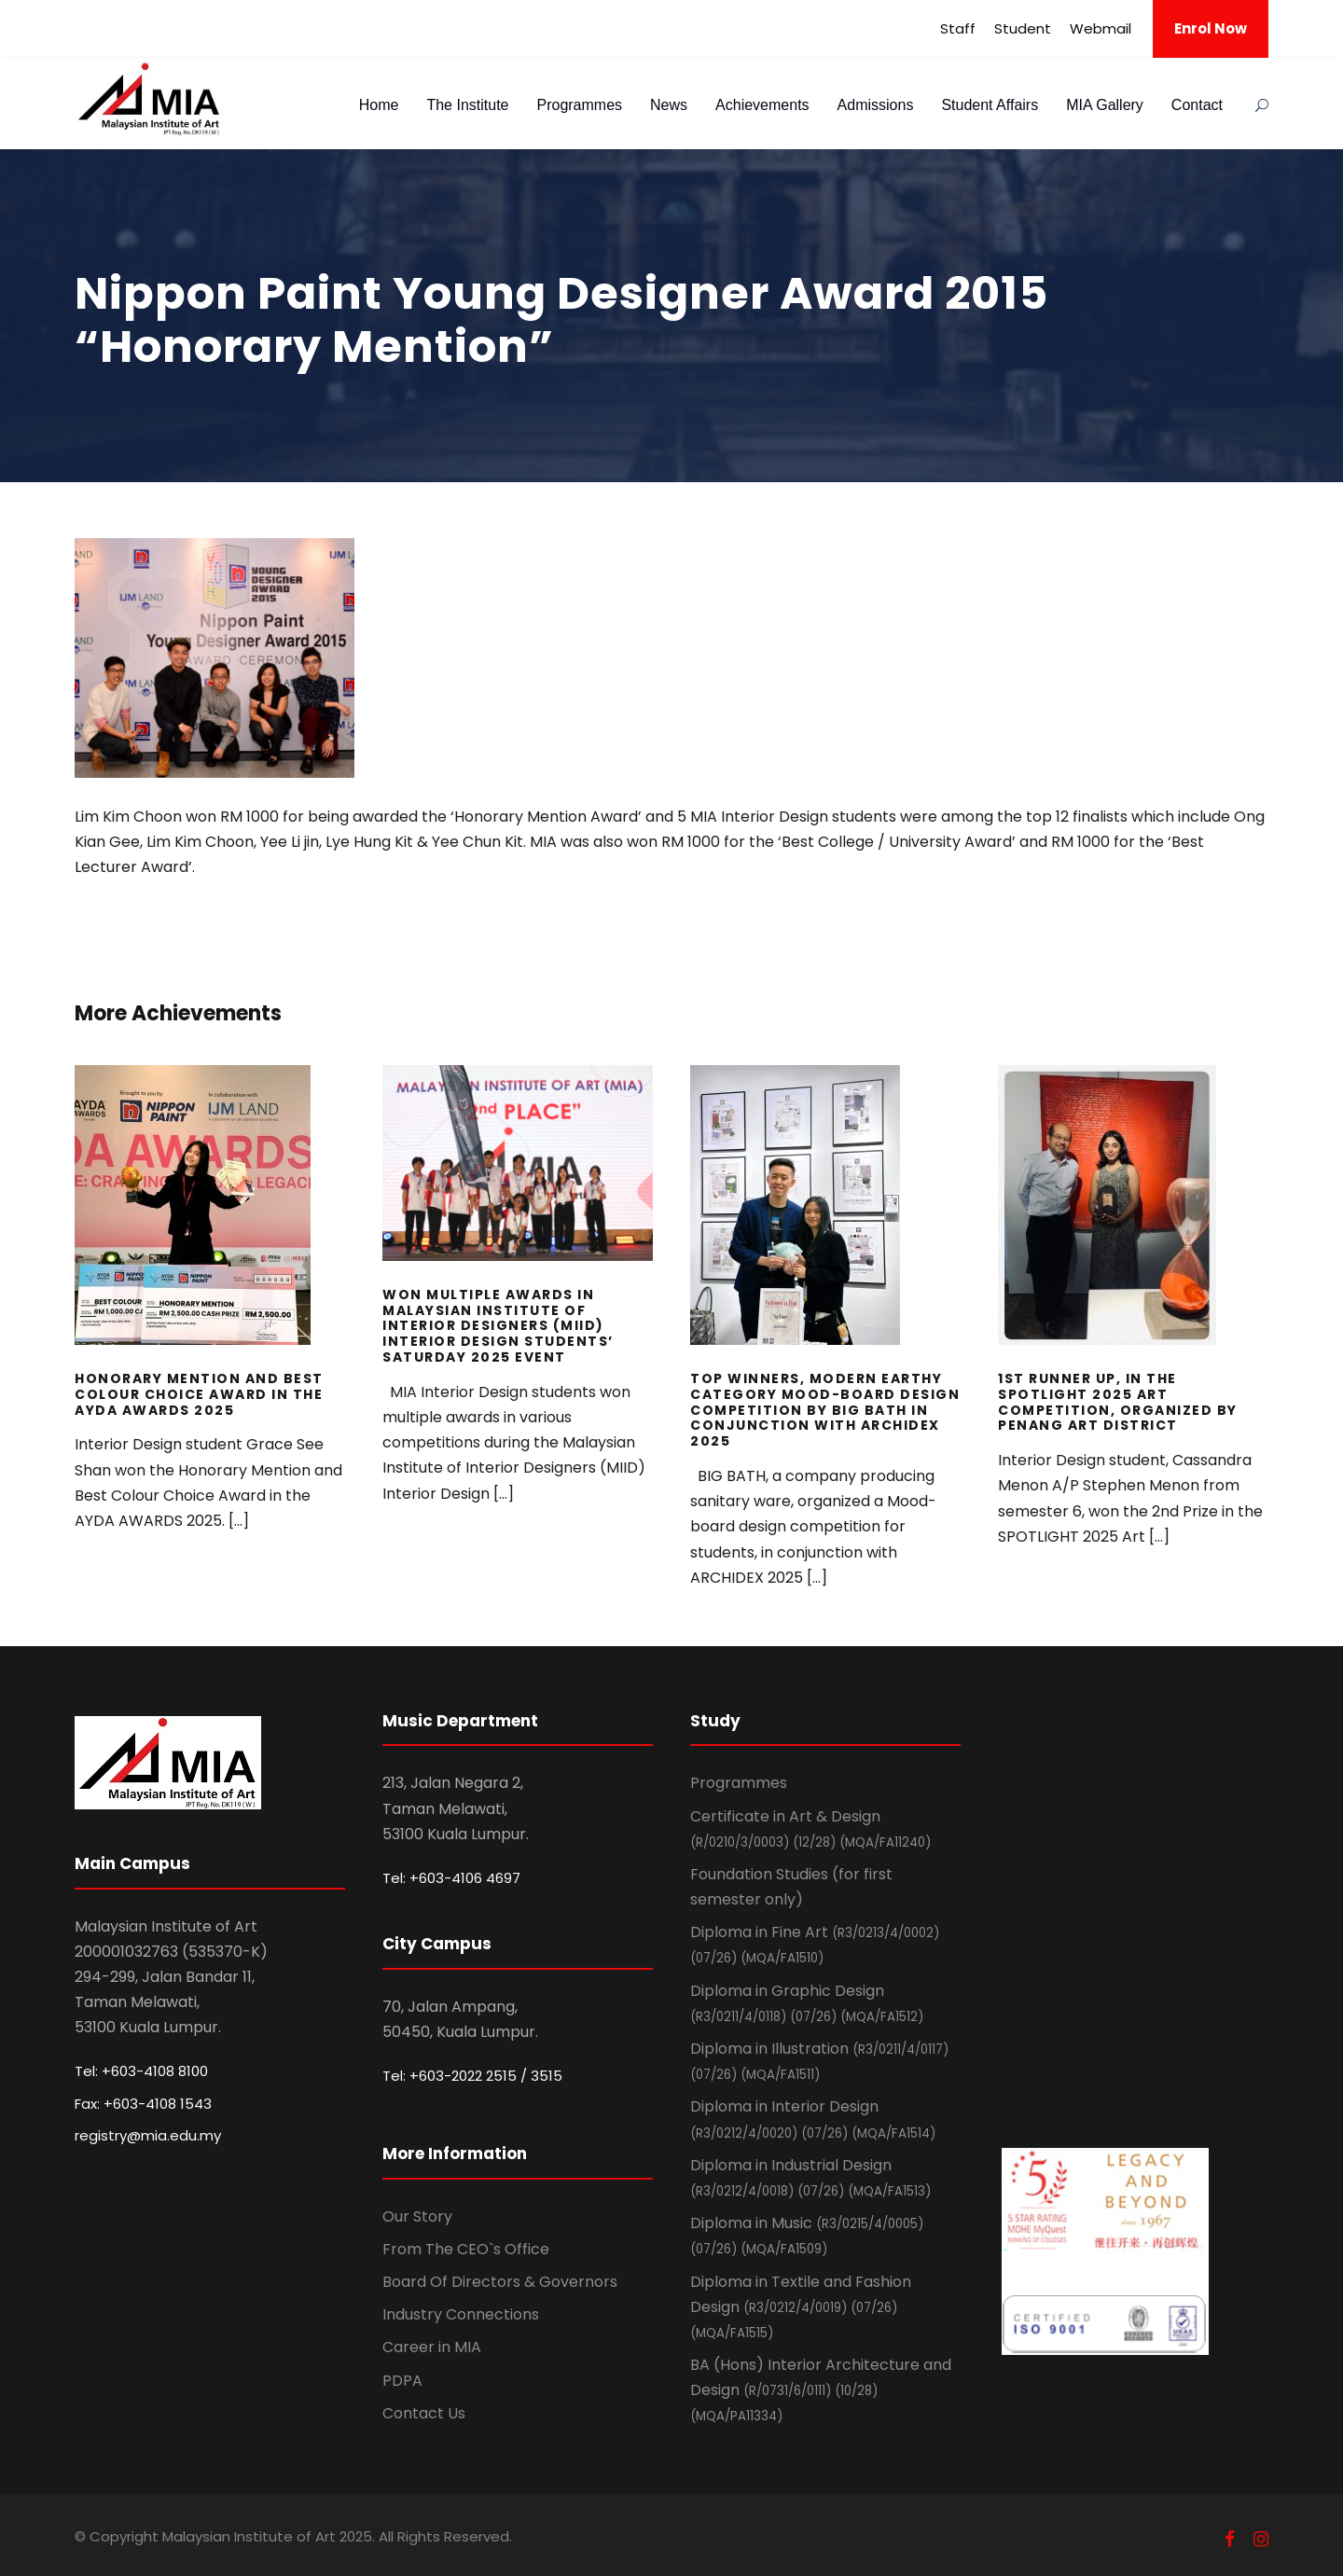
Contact (1197, 105)
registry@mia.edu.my (148, 2135)
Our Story (417, 2216)
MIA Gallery (1104, 105)
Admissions (876, 105)
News (668, 105)
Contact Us (423, 2413)
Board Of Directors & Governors (499, 2281)
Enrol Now (1210, 28)
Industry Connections (460, 2314)
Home (379, 105)
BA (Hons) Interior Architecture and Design (820, 2389)
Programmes (579, 105)
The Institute (467, 105)
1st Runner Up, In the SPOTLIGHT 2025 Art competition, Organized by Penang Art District (1118, 1401)
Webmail (1100, 28)
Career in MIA (431, 2347)
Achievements (762, 105)
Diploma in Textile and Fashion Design (800, 2306)
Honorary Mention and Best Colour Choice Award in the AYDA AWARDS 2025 (199, 1394)
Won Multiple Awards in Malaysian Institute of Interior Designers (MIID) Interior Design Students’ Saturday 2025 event (498, 1325)
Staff (958, 28)
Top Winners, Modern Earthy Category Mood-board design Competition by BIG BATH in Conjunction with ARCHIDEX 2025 (825, 1409)
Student (1022, 28)
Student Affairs (989, 105)
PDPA (402, 2380)
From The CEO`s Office (465, 2249)
